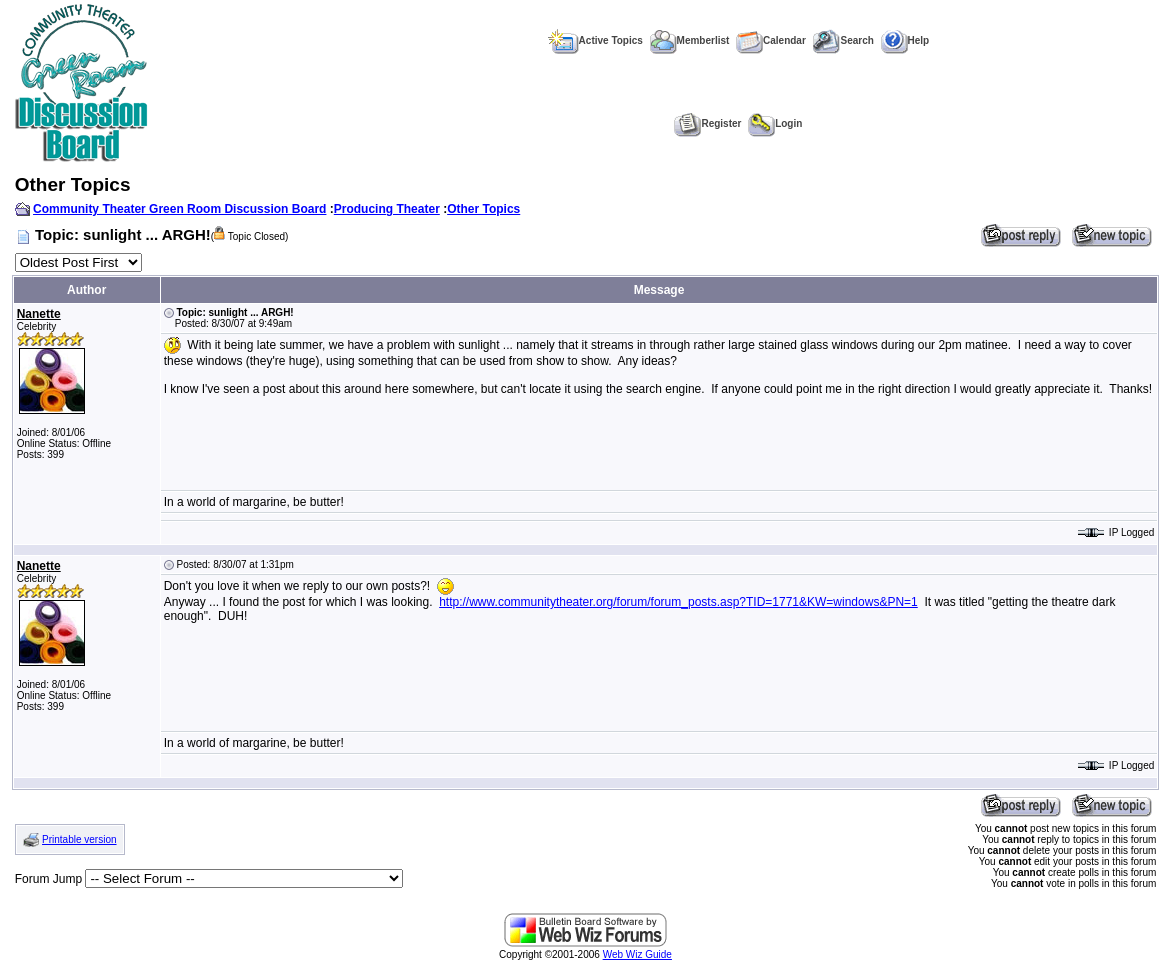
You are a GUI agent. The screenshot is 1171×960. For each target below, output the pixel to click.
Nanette (39, 314)
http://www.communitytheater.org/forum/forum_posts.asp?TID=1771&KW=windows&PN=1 (678, 602)
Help (905, 40)
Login (775, 123)
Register (707, 123)
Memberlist (690, 40)
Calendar (771, 40)
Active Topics (595, 40)
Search (842, 40)
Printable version (79, 839)
